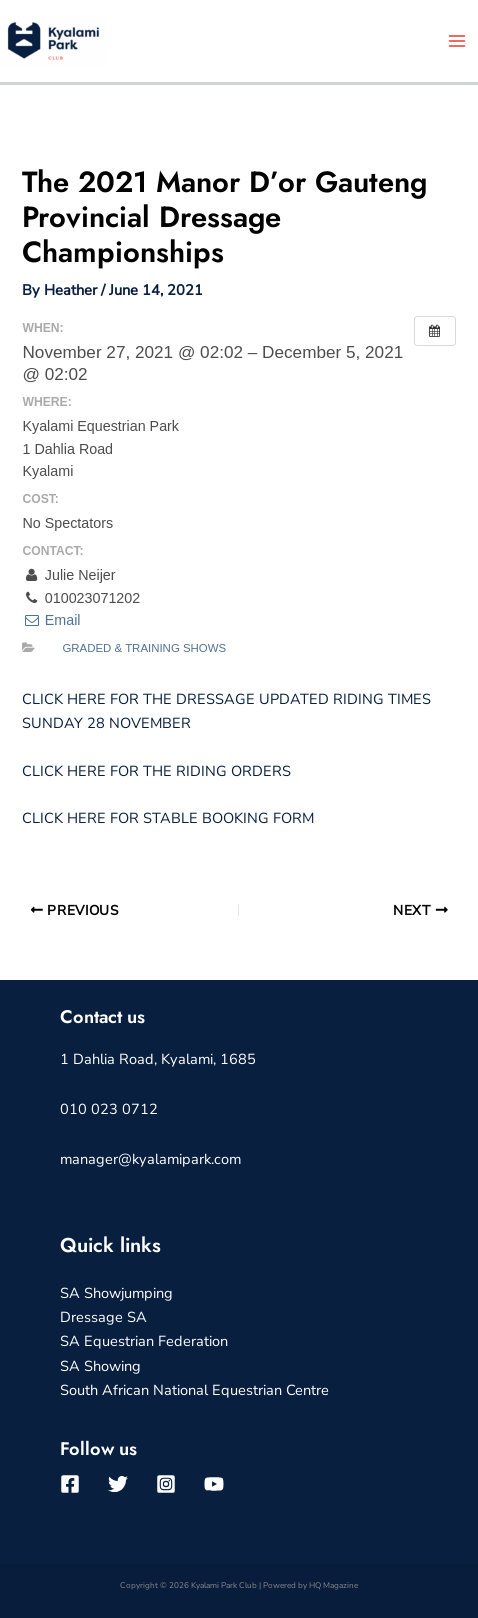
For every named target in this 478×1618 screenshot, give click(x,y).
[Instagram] (166, 1484)
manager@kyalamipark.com (150, 1159)
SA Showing (100, 1366)
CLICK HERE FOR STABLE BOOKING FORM (168, 818)
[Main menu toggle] (457, 41)
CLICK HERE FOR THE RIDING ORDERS (156, 771)
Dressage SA (103, 1317)
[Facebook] (70, 1484)
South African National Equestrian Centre (194, 1390)
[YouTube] (214, 1484)
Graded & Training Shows (144, 648)
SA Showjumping (116, 1293)
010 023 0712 (109, 1109)
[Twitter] (118, 1484)
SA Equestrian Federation (144, 1341)
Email (51, 620)
